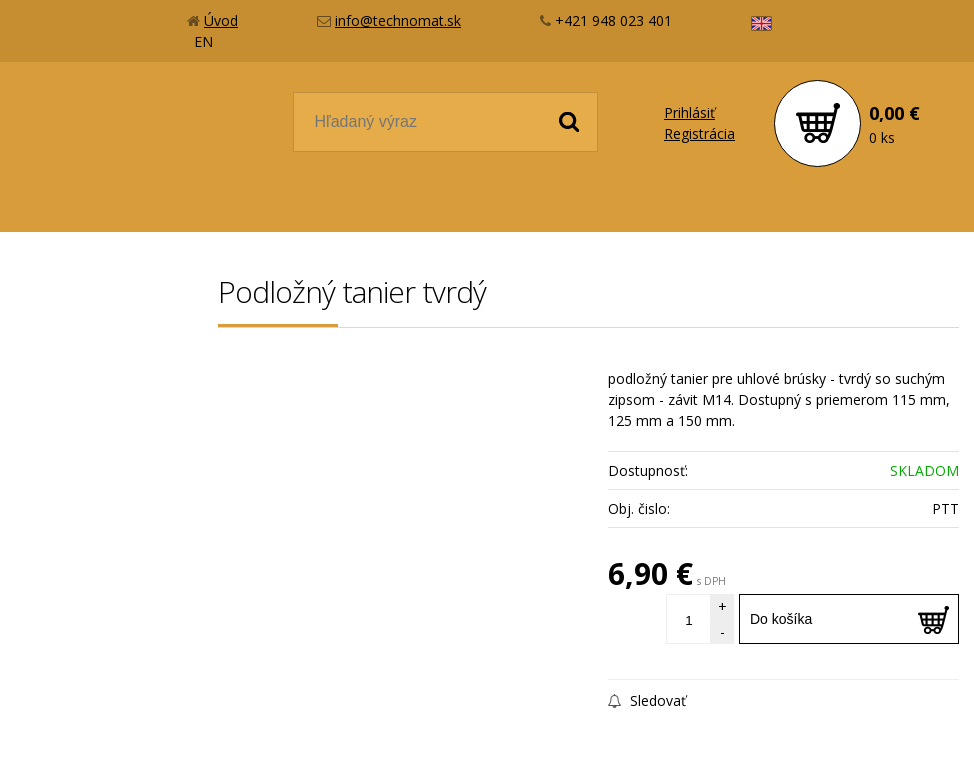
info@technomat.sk (398, 20)
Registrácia (699, 133)
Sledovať (647, 700)
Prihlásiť (689, 112)
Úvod (221, 20)
